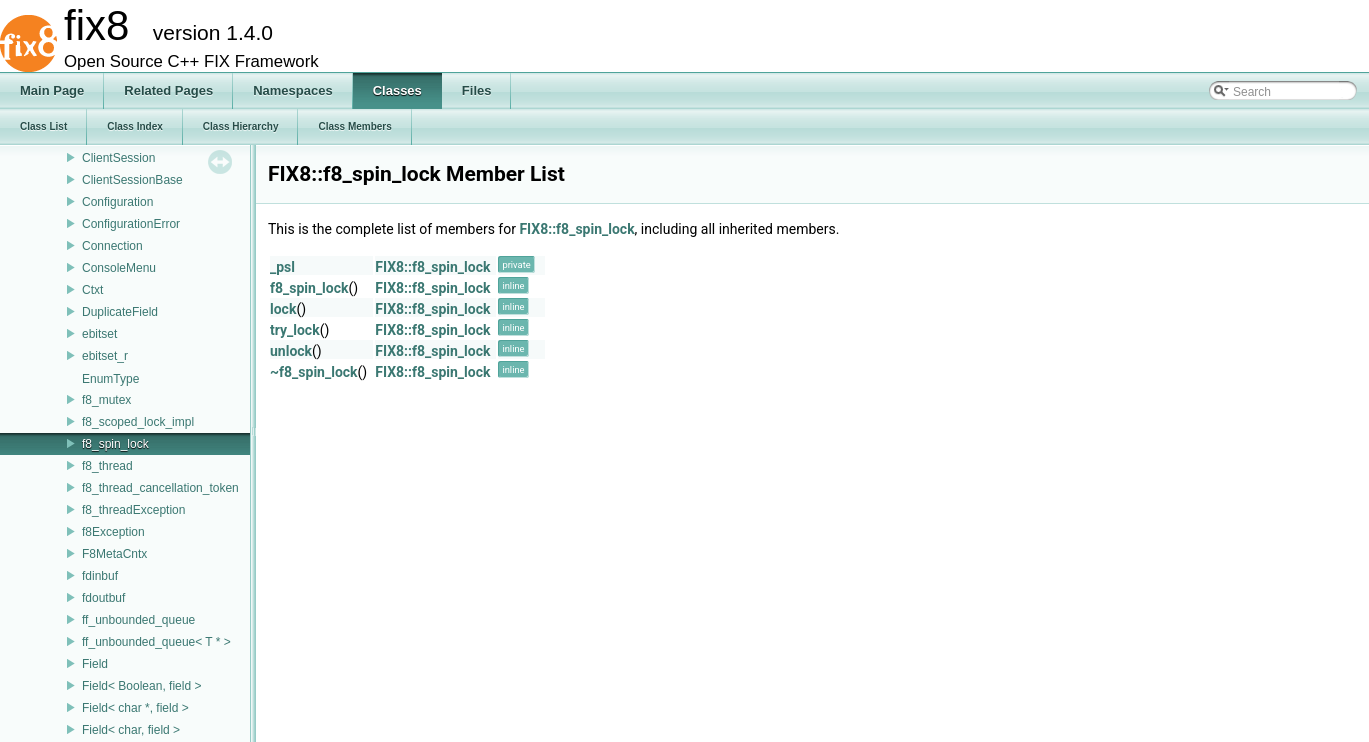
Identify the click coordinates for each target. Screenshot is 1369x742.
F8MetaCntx (114, 554)
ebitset (99, 334)
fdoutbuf (103, 598)
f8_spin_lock (115, 444)
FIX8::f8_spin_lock (576, 229)
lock (283, 309)
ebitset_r (105, 356)
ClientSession (118, 158)
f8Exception (113, 532)
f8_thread (107, 466)
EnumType (110, 379)
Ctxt (92, 290)
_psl (282, 267)
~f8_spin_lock (314, 372)
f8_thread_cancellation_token (160, 488)
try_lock (295, 330)
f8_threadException (133, 510)
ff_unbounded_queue (138, 620)
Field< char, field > (131, 730)
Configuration (117, 202)
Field (95, 664)
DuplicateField (120, 312)
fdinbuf (100, 576)
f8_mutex (106, 400)
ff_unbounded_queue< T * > (156, 642)
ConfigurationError (131, 224)
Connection (112, 246)
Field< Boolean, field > (141, 686)
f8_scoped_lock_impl (138, 422)
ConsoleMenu (119, 268)
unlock (291, 351)
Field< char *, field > (135, 708)
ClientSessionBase (132, 180)
